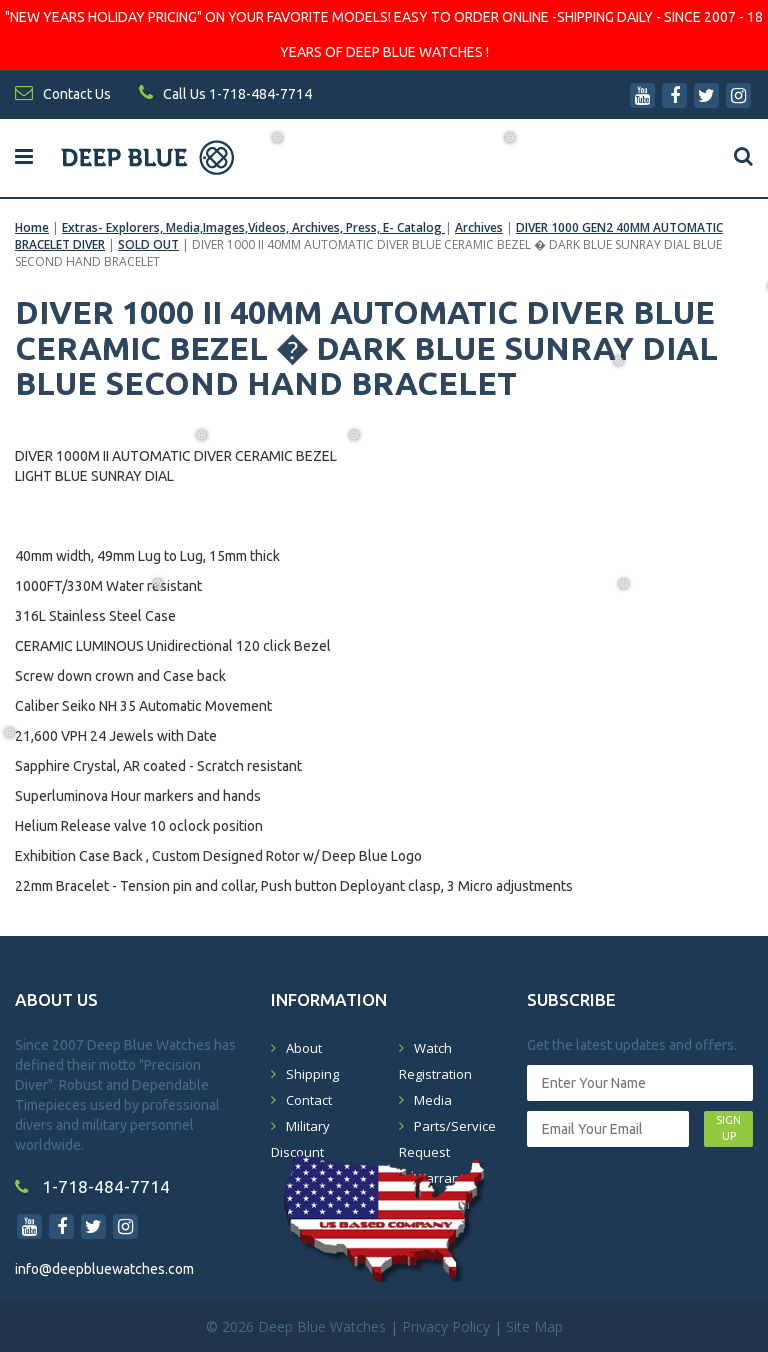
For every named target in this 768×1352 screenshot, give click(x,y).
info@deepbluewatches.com (104, 1269)
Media (433, 1100)
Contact (309, 1100)
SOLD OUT (148, 244)
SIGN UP (728, 1128)
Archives (479, 227)
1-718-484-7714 (92, 1186)
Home (32, 227)
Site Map (534, 1326)
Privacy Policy (446, 1326)
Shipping (312, 1074)
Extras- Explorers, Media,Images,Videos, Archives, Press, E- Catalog (253, 227)
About (304, 1048)
